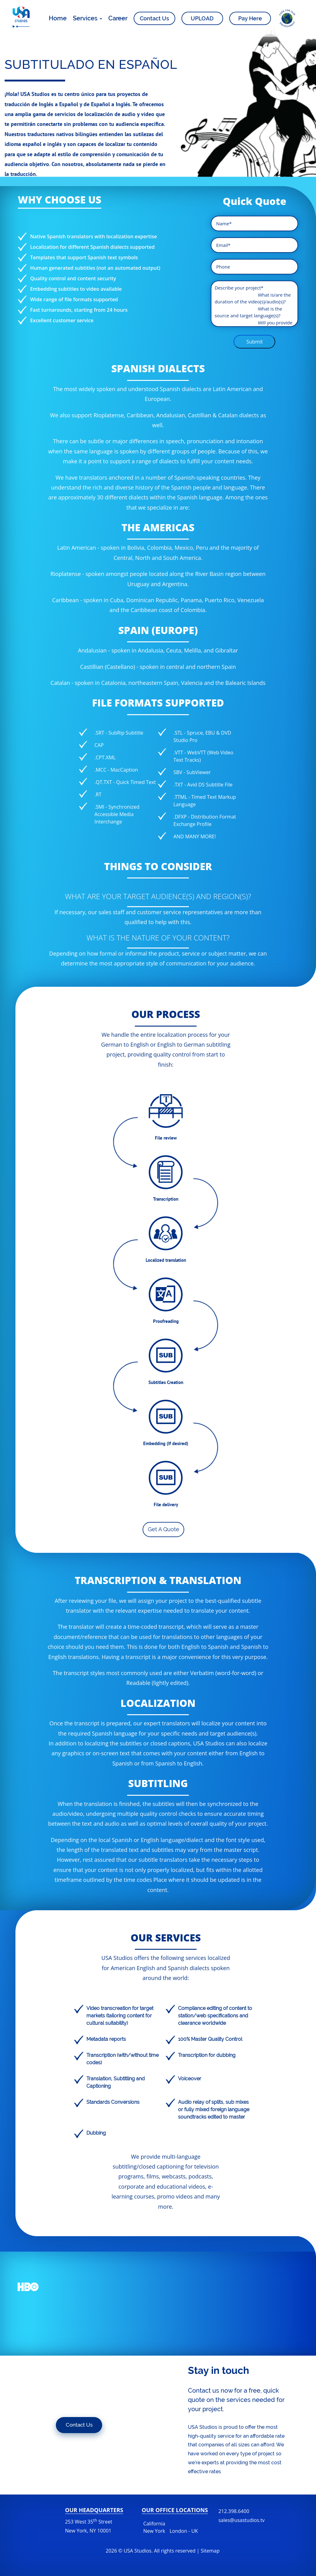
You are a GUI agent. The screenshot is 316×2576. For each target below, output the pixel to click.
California (154, 2523)
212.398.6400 (241, 2516)
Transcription (165, 1199)
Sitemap (210, 2550)
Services (87, 19)
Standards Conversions (112, 2102)
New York (154, 2531)
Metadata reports (106, 2039)
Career (117, 19)
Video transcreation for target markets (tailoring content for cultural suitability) (119, 2015)
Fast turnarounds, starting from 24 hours (79, 309)
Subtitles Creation (165, 1382)
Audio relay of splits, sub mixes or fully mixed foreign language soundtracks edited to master (213, 2109)
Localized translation (166, 1260)
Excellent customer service (62, 320)
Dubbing (96, 2133)
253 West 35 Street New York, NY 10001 (88, 2525)
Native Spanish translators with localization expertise (93, 236)
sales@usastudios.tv (241, 2520)
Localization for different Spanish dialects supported (92, 247)
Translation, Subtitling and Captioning (115, 2082)
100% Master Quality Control (210, 2039)
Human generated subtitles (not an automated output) (95, 268)
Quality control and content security (73, 278)
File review (166, 1138)
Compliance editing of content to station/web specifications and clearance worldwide (215, 2015)
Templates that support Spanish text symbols (84, 257)
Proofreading (166, 1321)
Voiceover (189, 2079)
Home (58, 19)
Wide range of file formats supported (74, 299)
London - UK (183, 2531)
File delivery (166, 1504)
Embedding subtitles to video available (76, 289)
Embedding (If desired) (165, 1443)
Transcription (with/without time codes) (122, 2058)
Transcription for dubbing (206, 2055)
